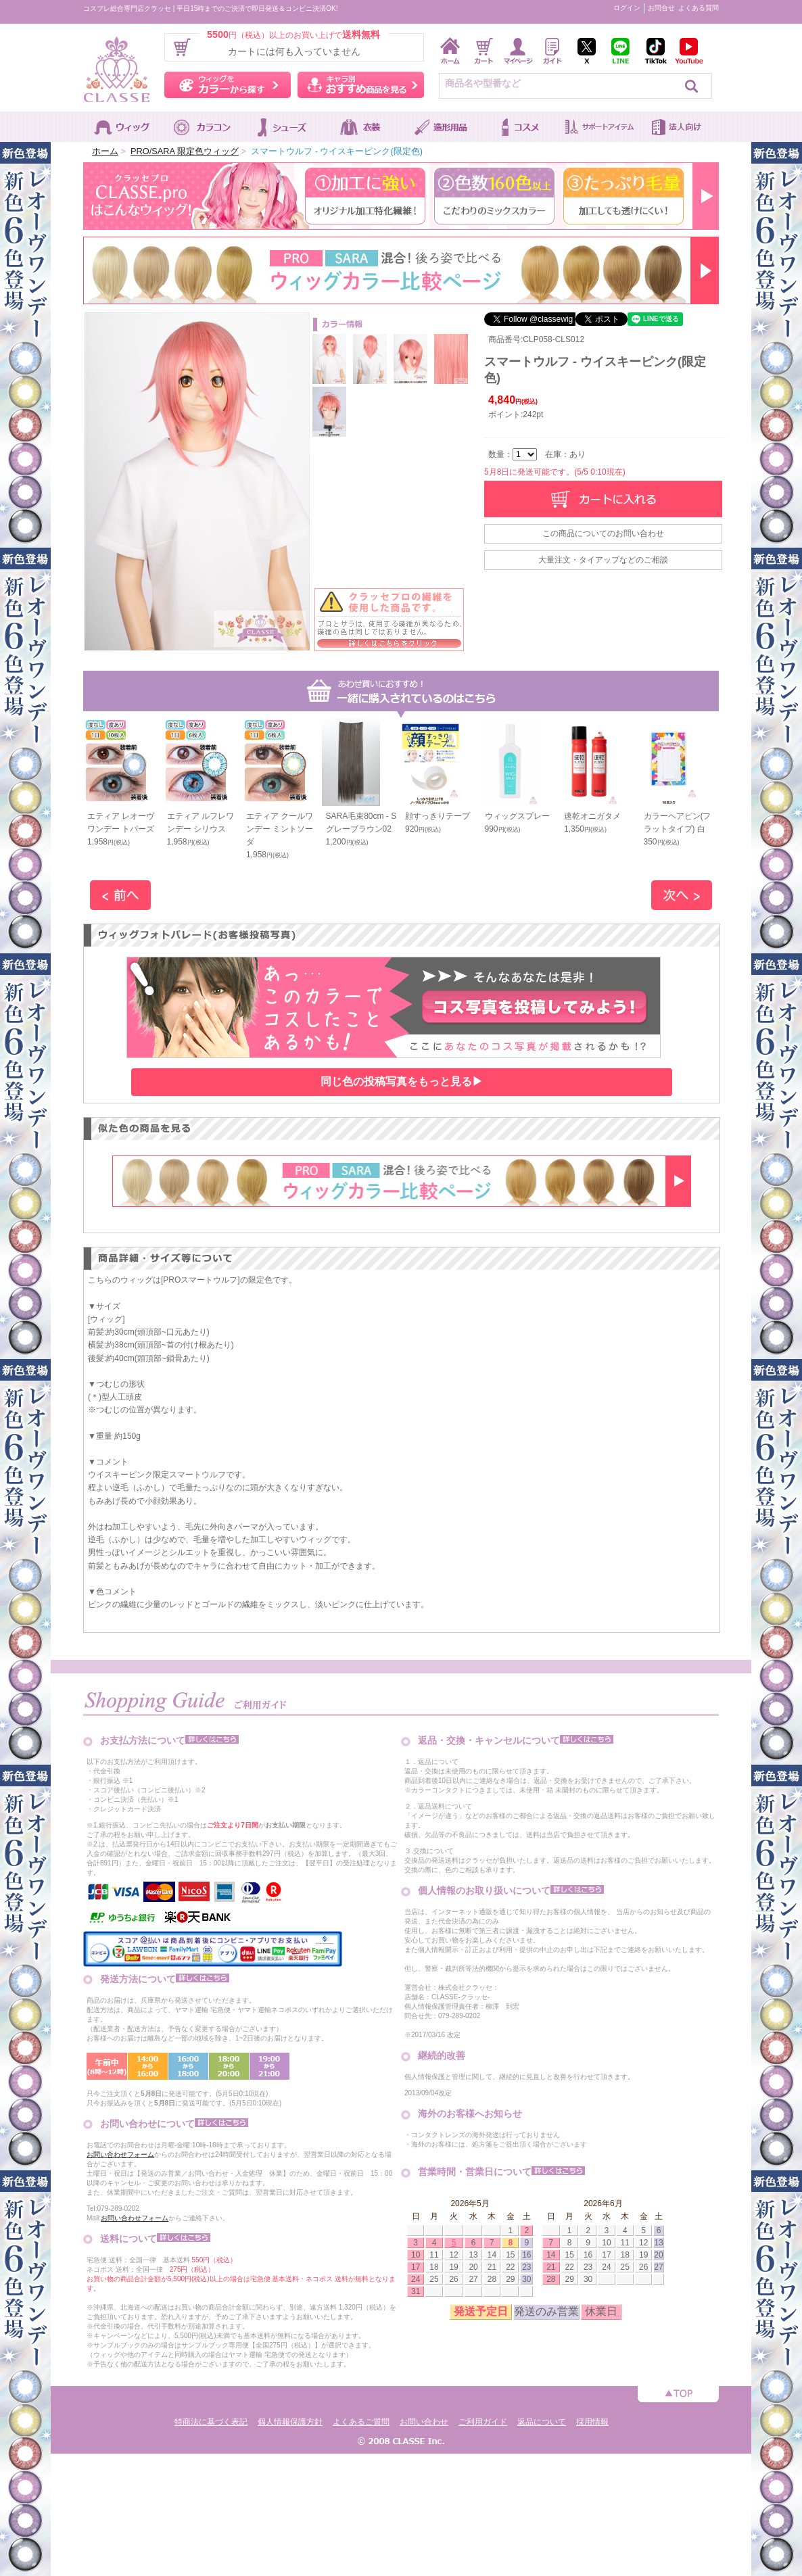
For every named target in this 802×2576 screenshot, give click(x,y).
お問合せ (661, 7)
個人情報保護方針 (290, 2422)
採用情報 (592, 2422)
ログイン (626, 7)
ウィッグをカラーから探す (227, 85)
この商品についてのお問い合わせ (603, 533)
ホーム (105, 151)
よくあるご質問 (361, 2422)
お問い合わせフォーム (120, 2154)
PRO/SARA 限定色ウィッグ (185, 151)
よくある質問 (698, 7)
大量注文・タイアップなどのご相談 (603, 560)
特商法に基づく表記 (210, 2422)
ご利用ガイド (482, 2422)
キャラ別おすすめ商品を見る (361, 85)
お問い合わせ (424, 2422)
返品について (541, 2422)
